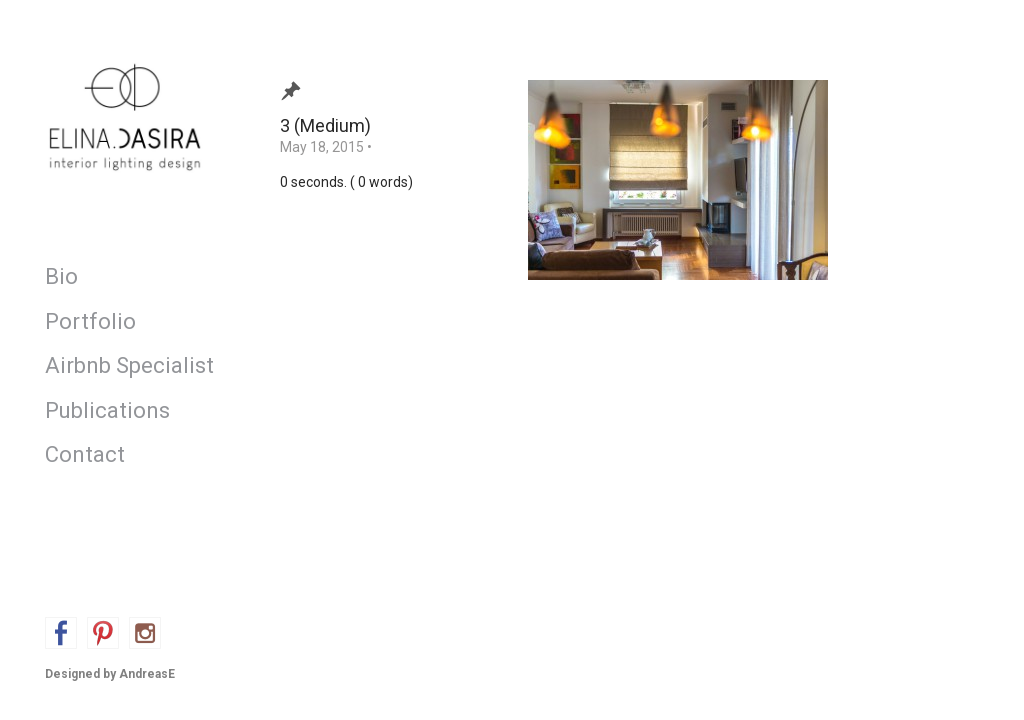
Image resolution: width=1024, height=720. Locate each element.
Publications (107, 410)
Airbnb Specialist (125, 365)
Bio (61, 276)
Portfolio (90, 321)
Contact (85, 454)
